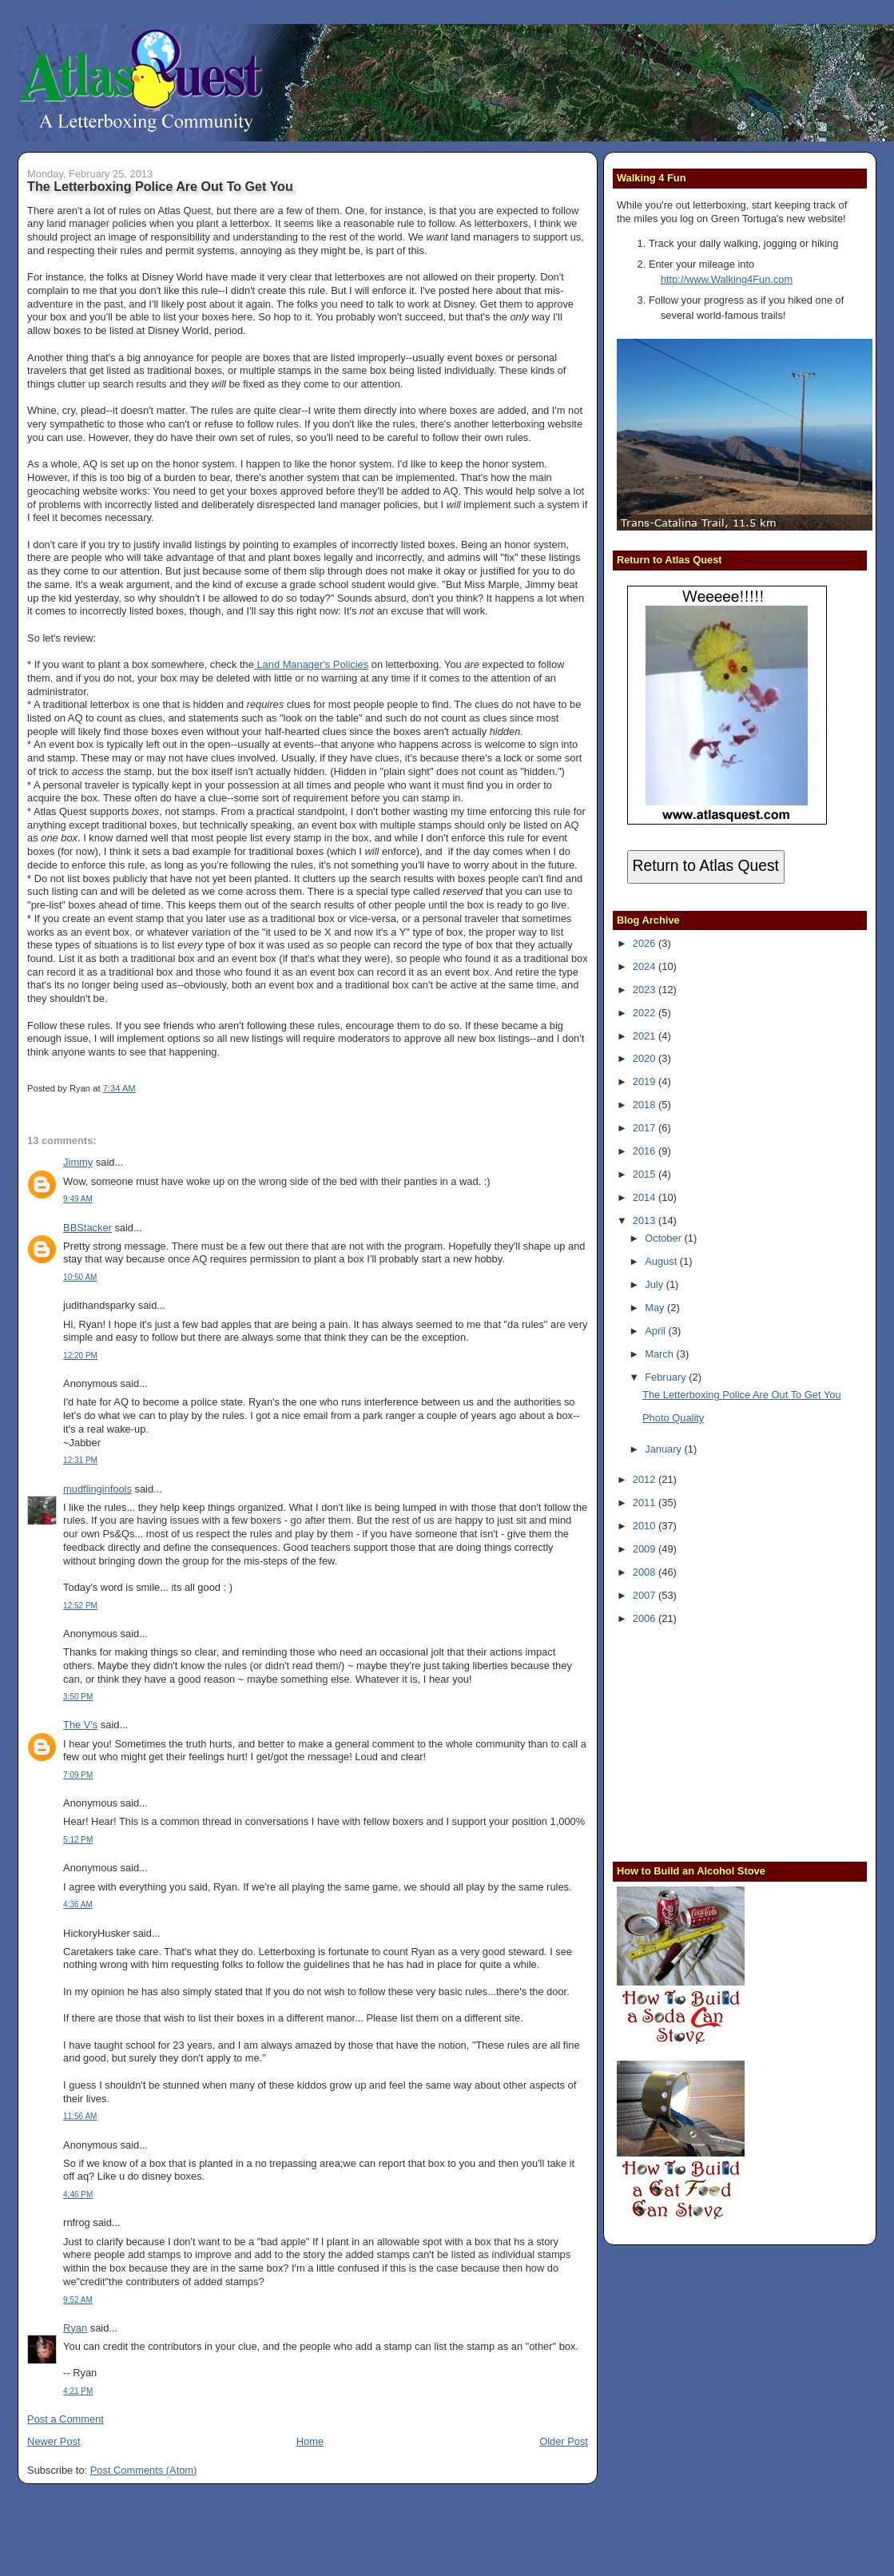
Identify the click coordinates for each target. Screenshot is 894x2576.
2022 (645, 1013)
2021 (645, 1036)
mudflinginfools (97, 1489)
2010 (645, 1526)
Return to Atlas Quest (706, 865)
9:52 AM (78, 2300)
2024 (645, 966)
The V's (80, 1725)
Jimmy (78, 1162)
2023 (645, 990)
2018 (645, 1105)
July (655, 1284)
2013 (645, 1220)
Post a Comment (65, 2419)
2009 (645, 1549)
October (664, 1238)
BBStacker (87, 1228)
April (656, 1331)
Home (310, 2441)
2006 (645, 1618)
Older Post (563, 2441)
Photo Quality (673, 1418)
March (660, 1354)
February (667, 1377)
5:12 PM (78, 1839)
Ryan (75, 2328)
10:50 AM (80, 1277)
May (656, 1308)
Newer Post (53, 2441)
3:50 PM (78, 1696)
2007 (645, 1595)
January (664, 1449)
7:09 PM (78, 1775)
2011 (645, 1503)
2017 (645, 1128)
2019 (645, 1081)
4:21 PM (78, 2391)
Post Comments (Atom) (143, 2470)
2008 (645, 1572)
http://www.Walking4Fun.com (727, 279)
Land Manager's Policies (311, 664)
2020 (645, 1058)
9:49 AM (78, 1199)
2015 (645, 1174)
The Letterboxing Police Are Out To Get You (160, 186)
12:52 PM (80, 1605)
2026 (645, 943)
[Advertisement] (717, 1742)
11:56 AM (80, 2116)
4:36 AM (78, 1904)
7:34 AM (119, 1088)
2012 (645, 1479)
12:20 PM (80, 1355)
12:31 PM (80, 1460)
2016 (645, 1151)
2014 (645, 1197)
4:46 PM (78, 2194)
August (662, 1261)
